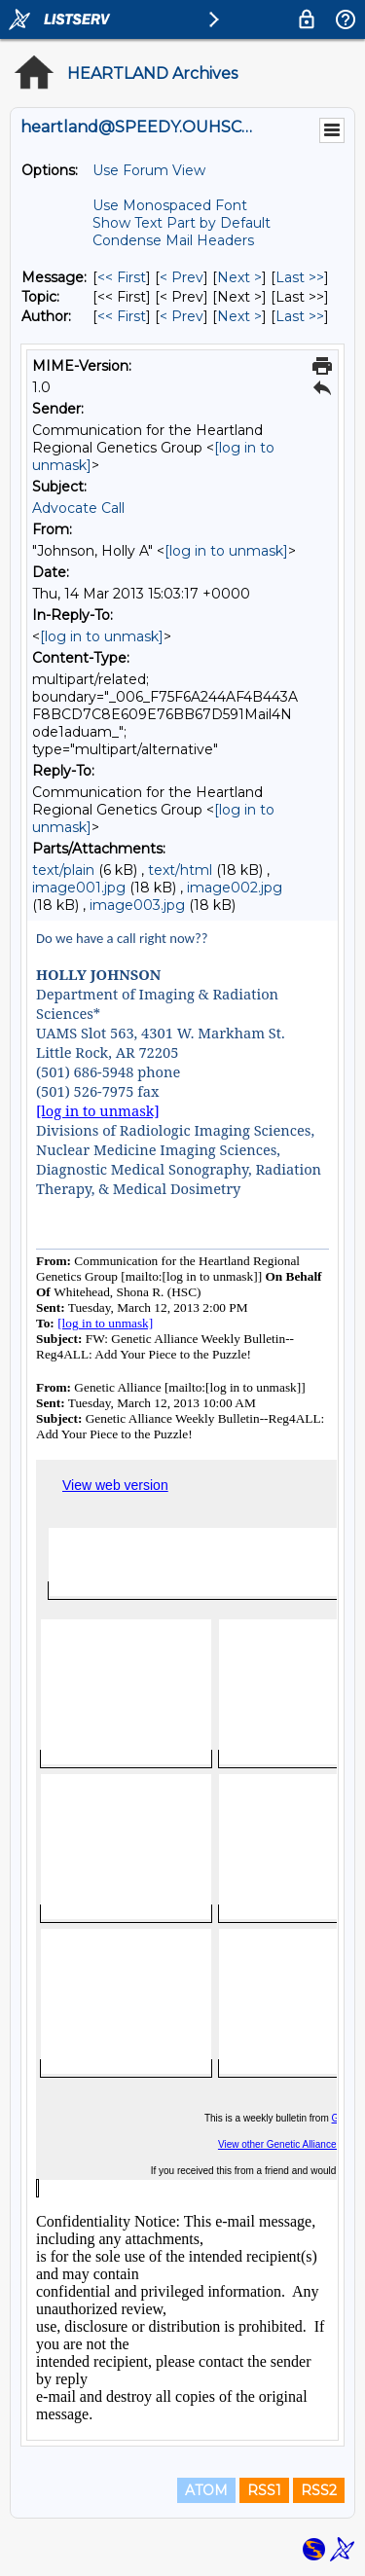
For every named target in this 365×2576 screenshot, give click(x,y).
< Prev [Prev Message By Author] (181, 316)
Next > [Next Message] (239, 277)
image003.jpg (137, 905)
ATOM (206, 2490)
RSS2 (319, 2490)
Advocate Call (78, 508)
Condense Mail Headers (173, 240)
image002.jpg (234, 887)
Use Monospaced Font (169, 205)
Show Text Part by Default (181, 223)
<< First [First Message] (121, 277)
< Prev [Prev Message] (181, 277)
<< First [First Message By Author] (121, 316)
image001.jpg (79, 887)
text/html (180, 870)
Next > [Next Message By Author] (239, 316)
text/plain (63, 870)
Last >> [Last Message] (299, 277)
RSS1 (264, 2490)
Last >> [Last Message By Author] (299, 316)
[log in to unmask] (226, 551)
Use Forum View (148, 170)
